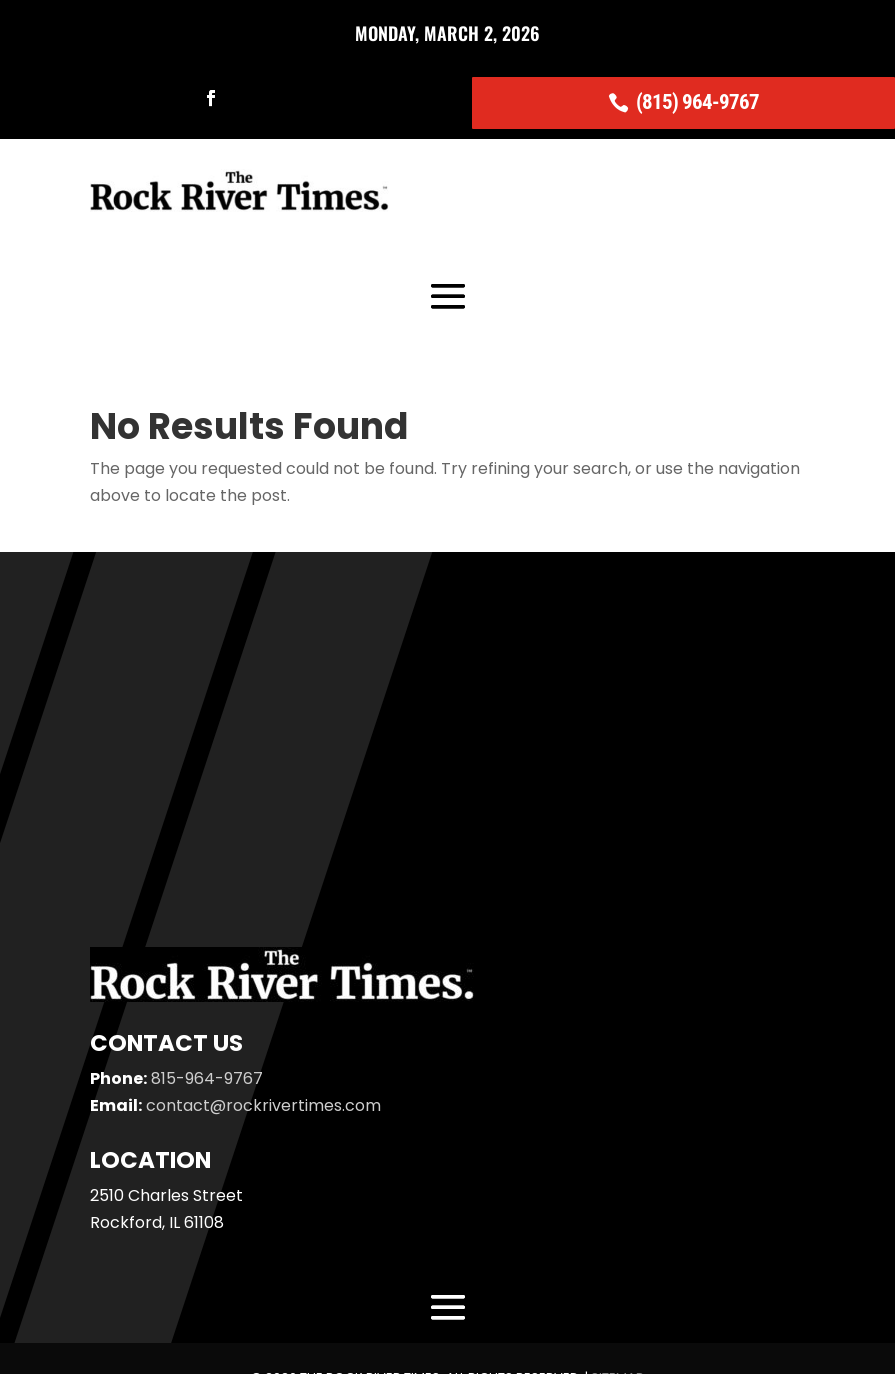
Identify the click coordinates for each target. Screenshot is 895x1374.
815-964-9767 (207, 1078)
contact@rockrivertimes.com (263, 1105)
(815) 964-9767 (697, 102)
